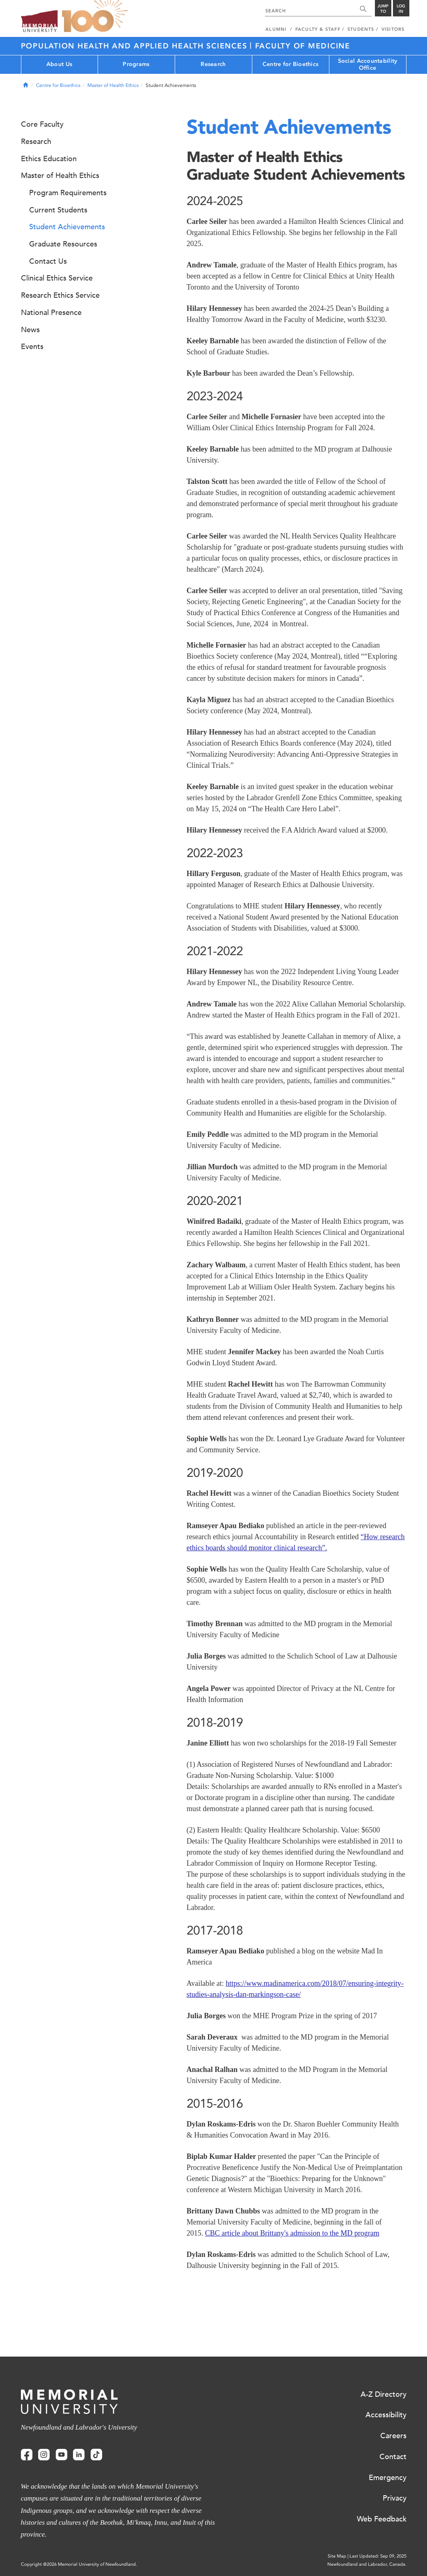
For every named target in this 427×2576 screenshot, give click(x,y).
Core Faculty (42, 124)
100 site (95, 16)
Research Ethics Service (60, 295)
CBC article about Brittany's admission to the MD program (292, 2233)
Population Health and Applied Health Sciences (135, 45)
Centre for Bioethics (291, 64)
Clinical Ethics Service (57, 278)
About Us (59, 64)
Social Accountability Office (367, 64)
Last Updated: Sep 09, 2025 (377, 2556)
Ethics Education (49, 158)
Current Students (58, 209)
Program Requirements (68, 192)
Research (213, 64)
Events (32, 346)
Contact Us (48, 261)
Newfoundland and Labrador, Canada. (366, 2564)
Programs (136, 64)
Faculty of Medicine (302, 45)
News (30, 329)
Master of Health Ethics (113, 85)
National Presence (51, 312)
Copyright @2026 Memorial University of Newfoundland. (79, 2564)
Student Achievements (67, 226)
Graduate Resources (63, 244)
